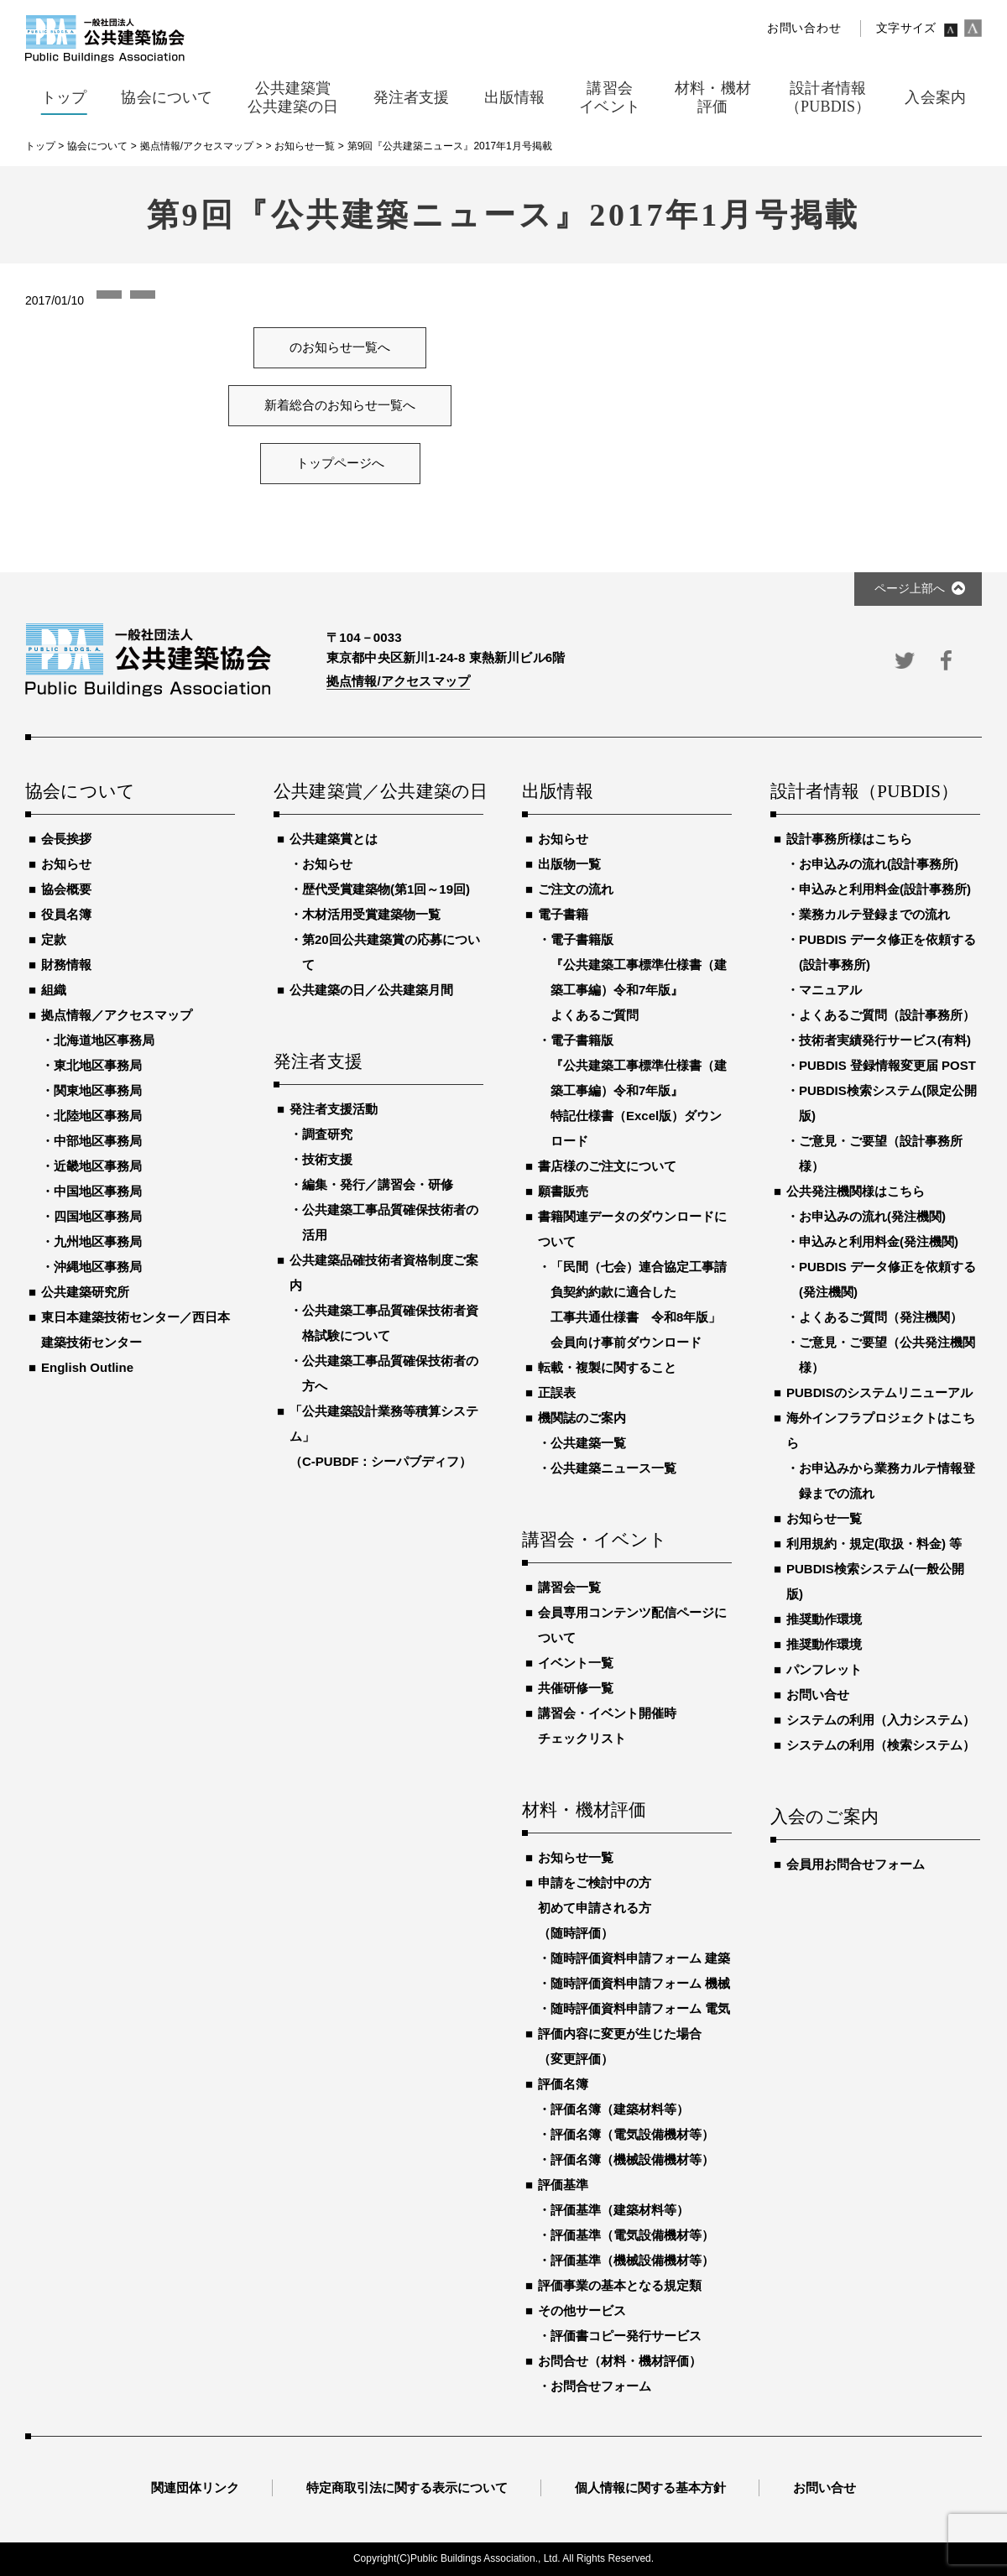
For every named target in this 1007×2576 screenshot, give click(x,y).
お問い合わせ (804, 28)
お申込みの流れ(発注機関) (872, 1216)
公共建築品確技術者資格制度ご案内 (384, 1272)
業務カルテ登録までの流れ (874, 914)
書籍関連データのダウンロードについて (632, 1229)
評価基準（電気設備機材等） (632, 2235)
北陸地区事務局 (98, 1115)
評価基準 (563, 2184)
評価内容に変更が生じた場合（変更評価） (620, 2046)
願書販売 (563, 1191)
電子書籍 (563, 914)
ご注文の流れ (575, 889)
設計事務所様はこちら (849, 839)
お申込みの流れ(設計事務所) (878, 864)
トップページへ (340, 463)
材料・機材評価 (584, 1811)
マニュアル (830, 990)
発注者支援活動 (334, 1109)
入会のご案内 (824, 1817)
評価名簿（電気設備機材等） (632, 2134)
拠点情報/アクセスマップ (398, 681)
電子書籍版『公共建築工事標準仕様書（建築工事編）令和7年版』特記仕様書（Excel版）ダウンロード (638, 1090)
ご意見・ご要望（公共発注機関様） (887, 1354)
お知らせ (66, 864)
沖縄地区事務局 (98, 1266)
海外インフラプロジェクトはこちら (880, 1430)
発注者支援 (318, 1062)
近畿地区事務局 (98, 1166)
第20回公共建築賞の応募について (391, 952)
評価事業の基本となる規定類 (620, 2285)
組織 (53, 990)
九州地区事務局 (98, 1241)
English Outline (87, 1367)
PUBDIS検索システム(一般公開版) (875, 1581)
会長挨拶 (66, 839)
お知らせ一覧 (575, 1857)
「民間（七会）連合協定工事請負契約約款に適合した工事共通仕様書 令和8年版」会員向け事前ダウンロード (638, 1304)
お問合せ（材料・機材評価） (620, 2361)
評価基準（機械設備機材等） (632, 2260)
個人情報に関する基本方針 (650, 2487)
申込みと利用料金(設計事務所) (885, 889)
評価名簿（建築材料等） (619, 2109)
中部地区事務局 (98, 1141)
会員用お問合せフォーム (855, 1864)
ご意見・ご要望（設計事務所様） (881, 1153)
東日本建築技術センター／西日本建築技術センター (135, 1329)
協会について (80, 792)
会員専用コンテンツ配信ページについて (632, 1625)
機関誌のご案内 (582, 1418)
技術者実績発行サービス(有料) (885, 1040)
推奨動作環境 (824, 1619)
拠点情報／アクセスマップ (116, 1015)
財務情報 (66, 964)
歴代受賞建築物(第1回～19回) (386, 889)
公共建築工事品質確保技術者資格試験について (390, 1323)
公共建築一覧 (588, 1443)
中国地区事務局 (98, 1191)
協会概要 (66, 889)
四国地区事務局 (98, 1216)
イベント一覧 (575, 1663)
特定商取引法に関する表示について (407, 2487)
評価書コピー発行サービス (626, 2335)
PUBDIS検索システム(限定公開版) (888, 1103)
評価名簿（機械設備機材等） (632, 2159)
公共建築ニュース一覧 (613, 1468)
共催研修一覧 (575, 1688)
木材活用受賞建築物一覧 (371, 914)
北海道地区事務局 (104, 1040)
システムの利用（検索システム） (880, 1745)
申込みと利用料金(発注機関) (878, 1241)
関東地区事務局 (98, 1090)
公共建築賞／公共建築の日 (378, 792)
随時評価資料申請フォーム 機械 (640, 1983)
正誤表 (557, 1392)
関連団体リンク (195, 2487)
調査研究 (327, 1134)
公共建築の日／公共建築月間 (371, 990)
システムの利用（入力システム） (880, 1720)
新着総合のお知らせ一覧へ (339, 405)
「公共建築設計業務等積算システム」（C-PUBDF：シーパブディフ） (384, 1436)
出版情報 (557, 792)
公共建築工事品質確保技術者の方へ (390, 1373)
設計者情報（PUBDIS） (864, 792)
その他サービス (582, 2310)
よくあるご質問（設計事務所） (887, 1015)
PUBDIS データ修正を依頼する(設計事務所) (887, 952)
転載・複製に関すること (607, 1367)
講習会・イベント (595, 1540)
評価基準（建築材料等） (619, 2210)
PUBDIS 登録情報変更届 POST (887, 1065)
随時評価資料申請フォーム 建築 (640, 1958)
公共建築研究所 (85, 1292)
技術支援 (327, 1159)
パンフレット (824, 1669)
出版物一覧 (569, 864)
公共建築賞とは (334, 839)
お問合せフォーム (600, 2386)
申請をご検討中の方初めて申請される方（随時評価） (594, 1907)
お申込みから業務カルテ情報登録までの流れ (887, 1480)
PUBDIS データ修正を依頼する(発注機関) (887, 1279)
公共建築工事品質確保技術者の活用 (390, 1222)
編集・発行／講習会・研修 (377, 1184)
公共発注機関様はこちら (855, 1191)
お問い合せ (817, 1694)
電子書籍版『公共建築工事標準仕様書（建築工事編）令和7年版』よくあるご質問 (638, 977)
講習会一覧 (569, 1587)
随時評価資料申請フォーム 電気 (640, 2008)
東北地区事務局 (98, 1065)
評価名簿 (563, 2084)
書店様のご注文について (607, 1166)
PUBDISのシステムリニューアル (879, 1392)
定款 (53, 939)
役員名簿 (66, 914)
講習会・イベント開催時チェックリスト (607, 1725)
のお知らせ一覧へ (340, 347)
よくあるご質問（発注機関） (881, 1317)
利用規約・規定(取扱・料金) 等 (874, 1543)
